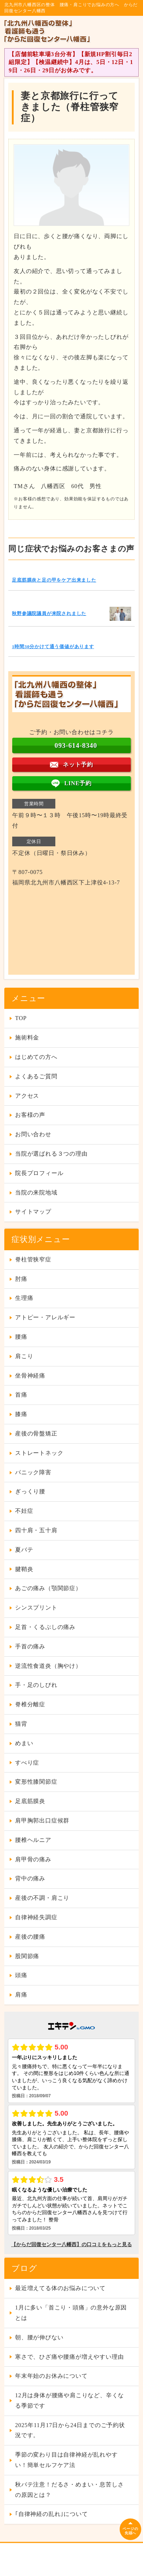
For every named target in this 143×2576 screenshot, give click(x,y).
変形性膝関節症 (36, 1782)
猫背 (21, 1724)
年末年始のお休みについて (51, 2376)
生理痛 (24, 1298)
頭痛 (21, 1975)
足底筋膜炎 (30, 1801)
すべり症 (27, 1763)
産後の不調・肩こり (42, 1898)
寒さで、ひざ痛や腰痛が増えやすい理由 (69, 2357)
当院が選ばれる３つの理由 (51, 1154)
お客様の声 (30, 1115)
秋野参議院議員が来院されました (49, 613)
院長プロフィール (39, 1173)
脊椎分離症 (30, 1704)
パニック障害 (33, 1472)
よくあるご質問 (36, 1076)
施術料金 (27, 1037)
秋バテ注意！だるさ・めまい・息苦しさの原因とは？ (69, 2489)
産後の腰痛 (30, 1937)
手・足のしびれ (36, 1685)
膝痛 (21, 1414)
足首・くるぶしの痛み (45, 1627)
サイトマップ (33, 1212)
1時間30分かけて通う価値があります (53, 646)
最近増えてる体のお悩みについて (60, 2288)
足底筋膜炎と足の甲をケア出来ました (54, 580)
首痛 (21, 1395)
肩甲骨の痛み (33, 1859)
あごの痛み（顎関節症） (48, 1588)
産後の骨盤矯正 (36, 1433)
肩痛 (21, 1995)
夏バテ (24, 1550)
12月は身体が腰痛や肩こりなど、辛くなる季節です (69, 2400)
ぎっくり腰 (30, 1491)
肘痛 (21, 1279)
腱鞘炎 (24, 1569)
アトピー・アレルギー (45, 1317)
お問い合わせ (33, 1134)
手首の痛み (30, 1646)
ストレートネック (39, 1453)
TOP (21, 1018)
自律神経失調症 (36, 1917)
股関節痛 (27, 1956)
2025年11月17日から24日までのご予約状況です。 (70, 2430)
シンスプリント (36, 1608)
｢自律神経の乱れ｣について (51, 2514)
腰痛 (21, 1337)
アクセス (27, 1096)
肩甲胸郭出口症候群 (42, 1820)
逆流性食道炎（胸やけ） (48, 1666)
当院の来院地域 (36, 1192)
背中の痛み (30, 1878)
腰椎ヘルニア (33, 1840)
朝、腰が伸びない (39, 2337)
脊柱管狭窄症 (33, 1259)
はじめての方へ (36, 1057)
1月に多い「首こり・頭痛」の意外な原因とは (71, 2312)
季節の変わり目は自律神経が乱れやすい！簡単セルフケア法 (66, 2460)
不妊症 (24, 1511)
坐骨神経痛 (30, 1376)
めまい (24, 1743)
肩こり (24, 1356)
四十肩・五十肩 (36, 1530)
